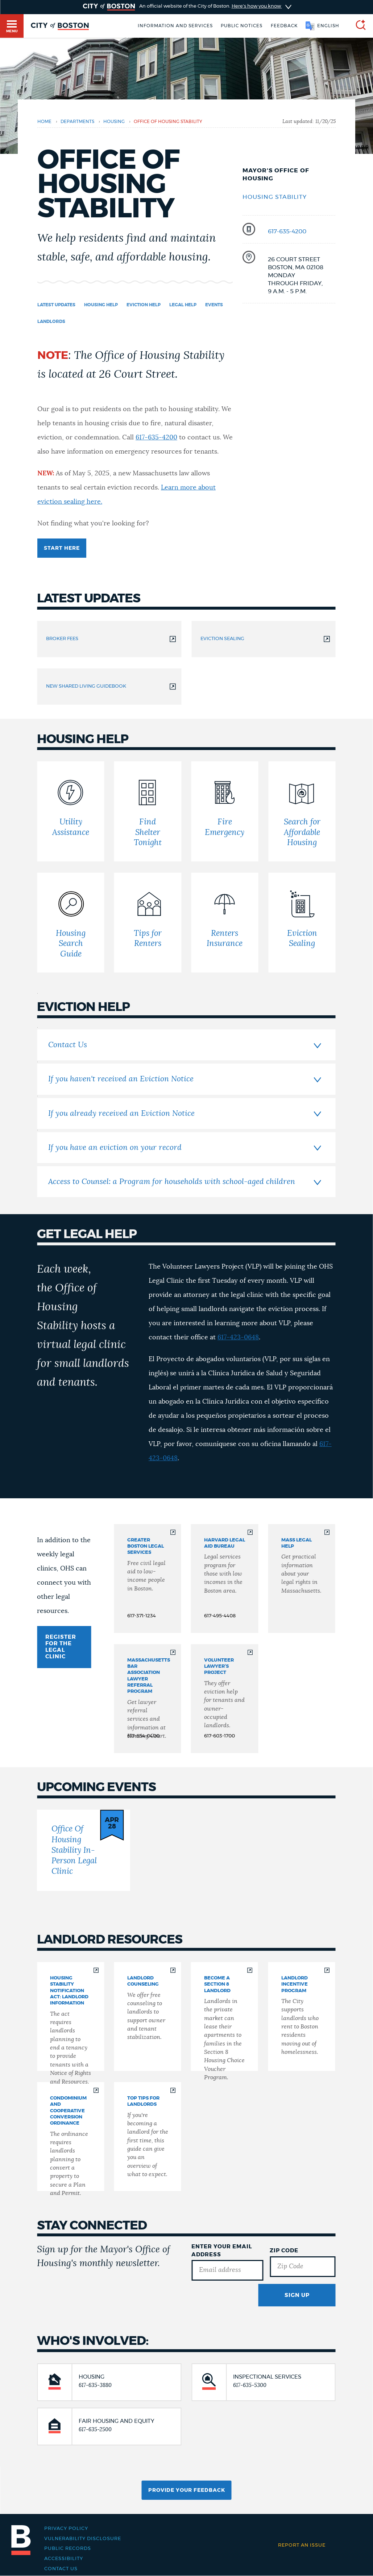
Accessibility (63, 2558)
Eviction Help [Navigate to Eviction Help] (144, 305)
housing (114, 121)
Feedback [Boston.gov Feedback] (284, 26)
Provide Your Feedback (186, 2490)
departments (77, 121)
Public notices (241, 26)
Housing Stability (275, 197)
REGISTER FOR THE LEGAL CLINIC (60, 1646)
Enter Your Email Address (221, 2250)
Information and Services (175, 26)
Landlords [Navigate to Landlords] (51, 321)
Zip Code (284, 2250)
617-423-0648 (238, 1337)
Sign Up (297, 2295)
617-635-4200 (287, 231)
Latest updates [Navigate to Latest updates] (56, 305)
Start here (62, 548)
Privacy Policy (66, 2528)
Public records (67, 2548)
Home (44, 121)
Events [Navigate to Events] (214, 305)
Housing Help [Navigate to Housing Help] (101, 305)
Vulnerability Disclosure (82, 2538)
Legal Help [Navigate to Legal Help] (182, 305)
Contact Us (61, 2568)
